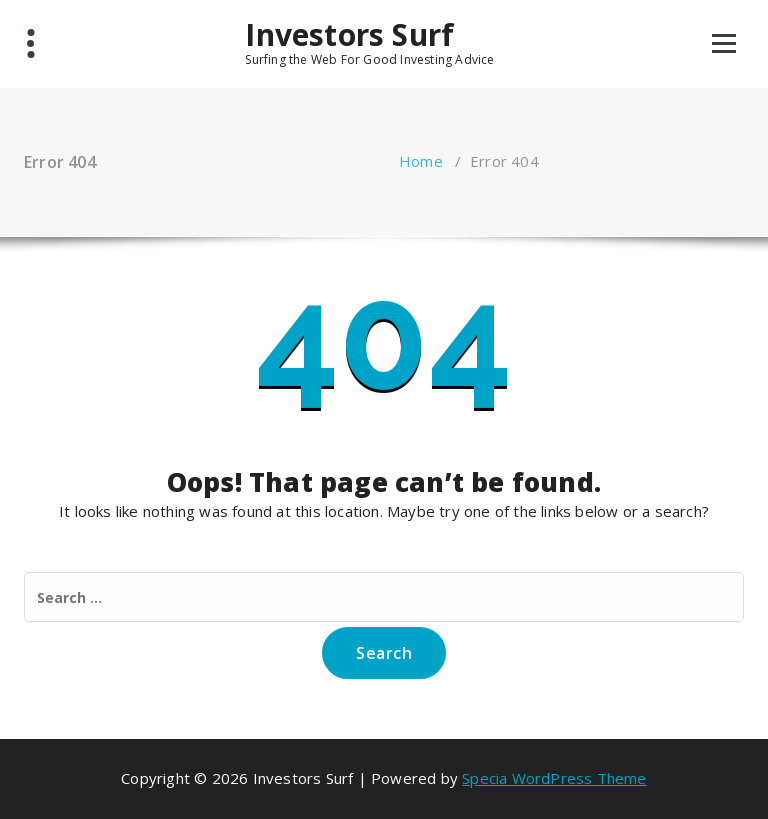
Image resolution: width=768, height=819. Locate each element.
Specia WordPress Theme (554, 778)
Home (421, 161)
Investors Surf (349, 35)
